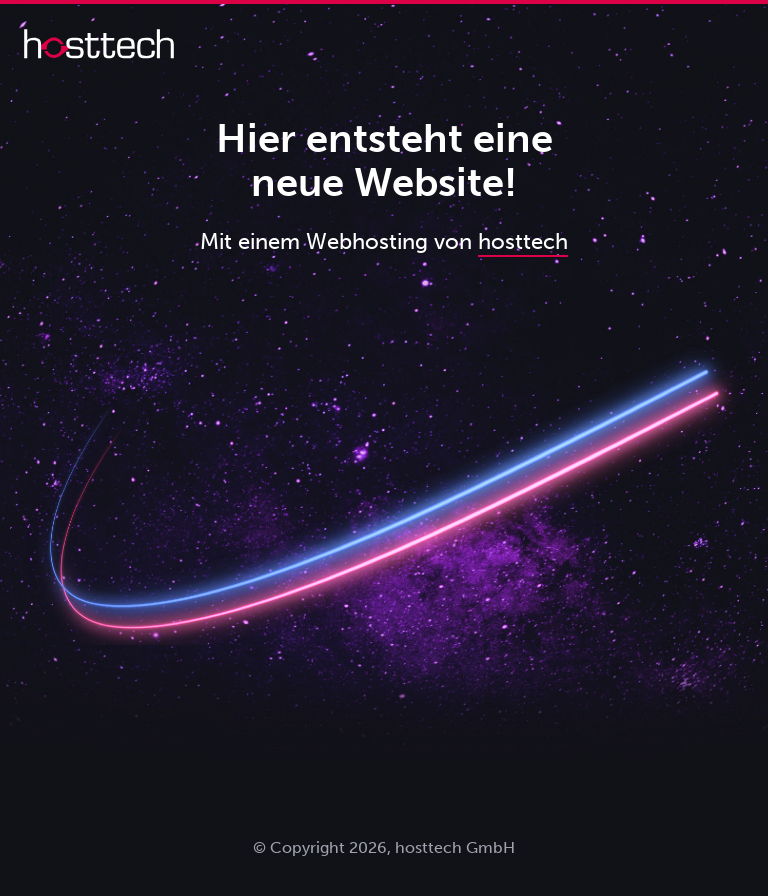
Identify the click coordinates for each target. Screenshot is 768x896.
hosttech (523, 241)
